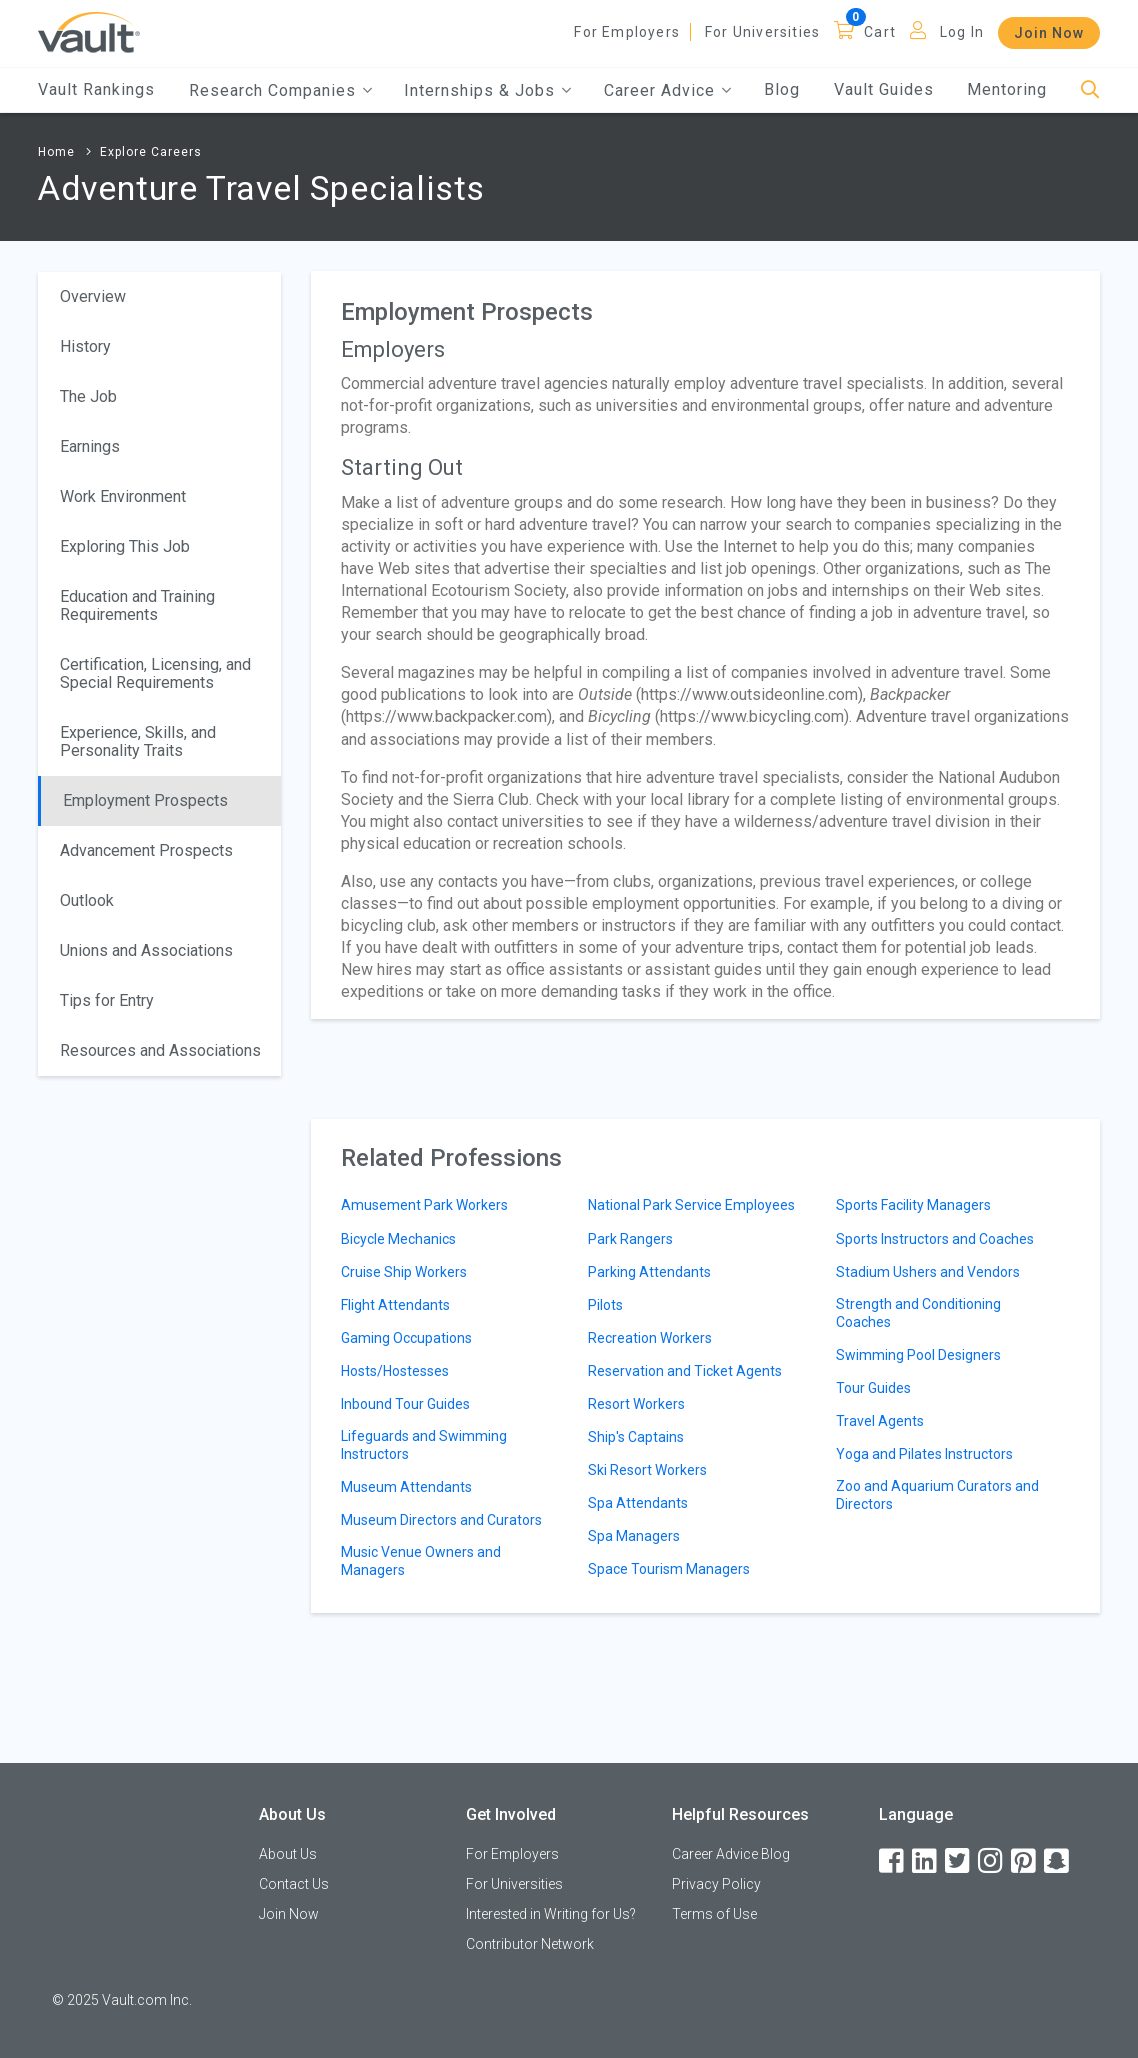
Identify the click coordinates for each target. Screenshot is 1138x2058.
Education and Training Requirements (137, 605)
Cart (880, 32)
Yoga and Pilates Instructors (924, 1454)
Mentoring (1007, 89)
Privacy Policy (716, 1884)
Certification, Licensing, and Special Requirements (155, 673)
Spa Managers (634, 1536)
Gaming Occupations (406, 1338)
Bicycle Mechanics (398, 1239)
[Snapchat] (1058, 1861)
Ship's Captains (636, 1437)
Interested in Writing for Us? (551, 1914)
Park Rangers (630, 1239)
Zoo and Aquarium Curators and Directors (937, 1495)
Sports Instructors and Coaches (935, 1239)
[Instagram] (992, 1861)
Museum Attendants (406, 1487)
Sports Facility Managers (913, 1205)
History (85, 346)
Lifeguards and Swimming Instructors (424, 1445)
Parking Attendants (649, 1272)
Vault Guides (884, 89)
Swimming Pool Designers (918, 1355)
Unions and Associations (146, 950)
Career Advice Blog (731, 1854)
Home (56, 152)
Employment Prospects (145, 800)
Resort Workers (636, 1404)
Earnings (90, 446)
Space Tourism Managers (669, 1569)
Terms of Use (714, 1914)
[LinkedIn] (926, 1861)
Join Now (1049, 33)
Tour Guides (873, 1388)
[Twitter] (959, 1861)
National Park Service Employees (691, 1205)
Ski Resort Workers (647, 1470)
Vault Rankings (96, 89)
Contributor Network (530, 1944)
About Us (288, 1854)
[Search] (1090, 90)
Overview (93, 296)
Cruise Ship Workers (404, 1272)
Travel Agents (880, 1421)
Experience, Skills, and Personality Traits (138, 741)
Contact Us (294, 1884)
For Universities (762, 32)
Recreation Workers (650, 1338)
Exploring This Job (125, 546)
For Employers (627, 32)
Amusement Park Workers (424, 1205)
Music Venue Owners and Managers (421, 1561)
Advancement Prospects (146, 850)
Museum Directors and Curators (441, 1520)
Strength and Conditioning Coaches (918, 1313)
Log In (962, 32)
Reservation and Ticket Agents (685, 1371)
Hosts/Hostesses (395, 1371)
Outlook (87, 900)
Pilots (605, 1305)
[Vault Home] (89, 31)
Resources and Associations (160, 1050)
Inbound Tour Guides (405, 1404)
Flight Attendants (395, 1305)
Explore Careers (151, 152)
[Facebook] (893, 1861)
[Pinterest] (1025, 1861)
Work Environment (123, 496)
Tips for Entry (107, 1000)
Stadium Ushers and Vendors (928, 1272)
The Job (88, 396)
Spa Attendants (638, 1503)
